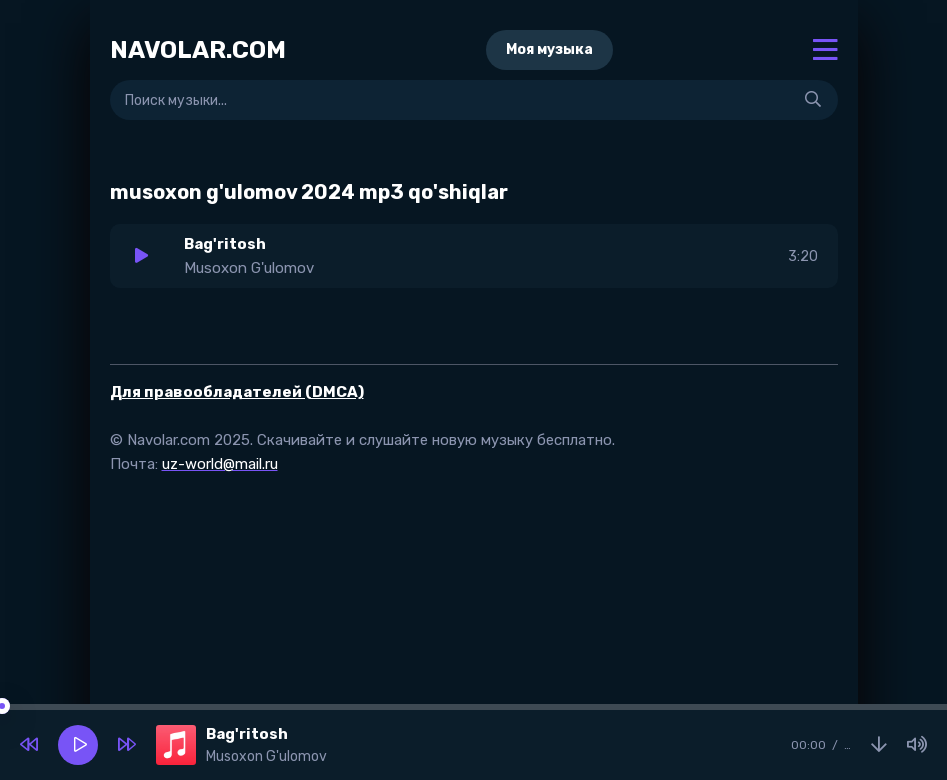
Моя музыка (549, 49)
